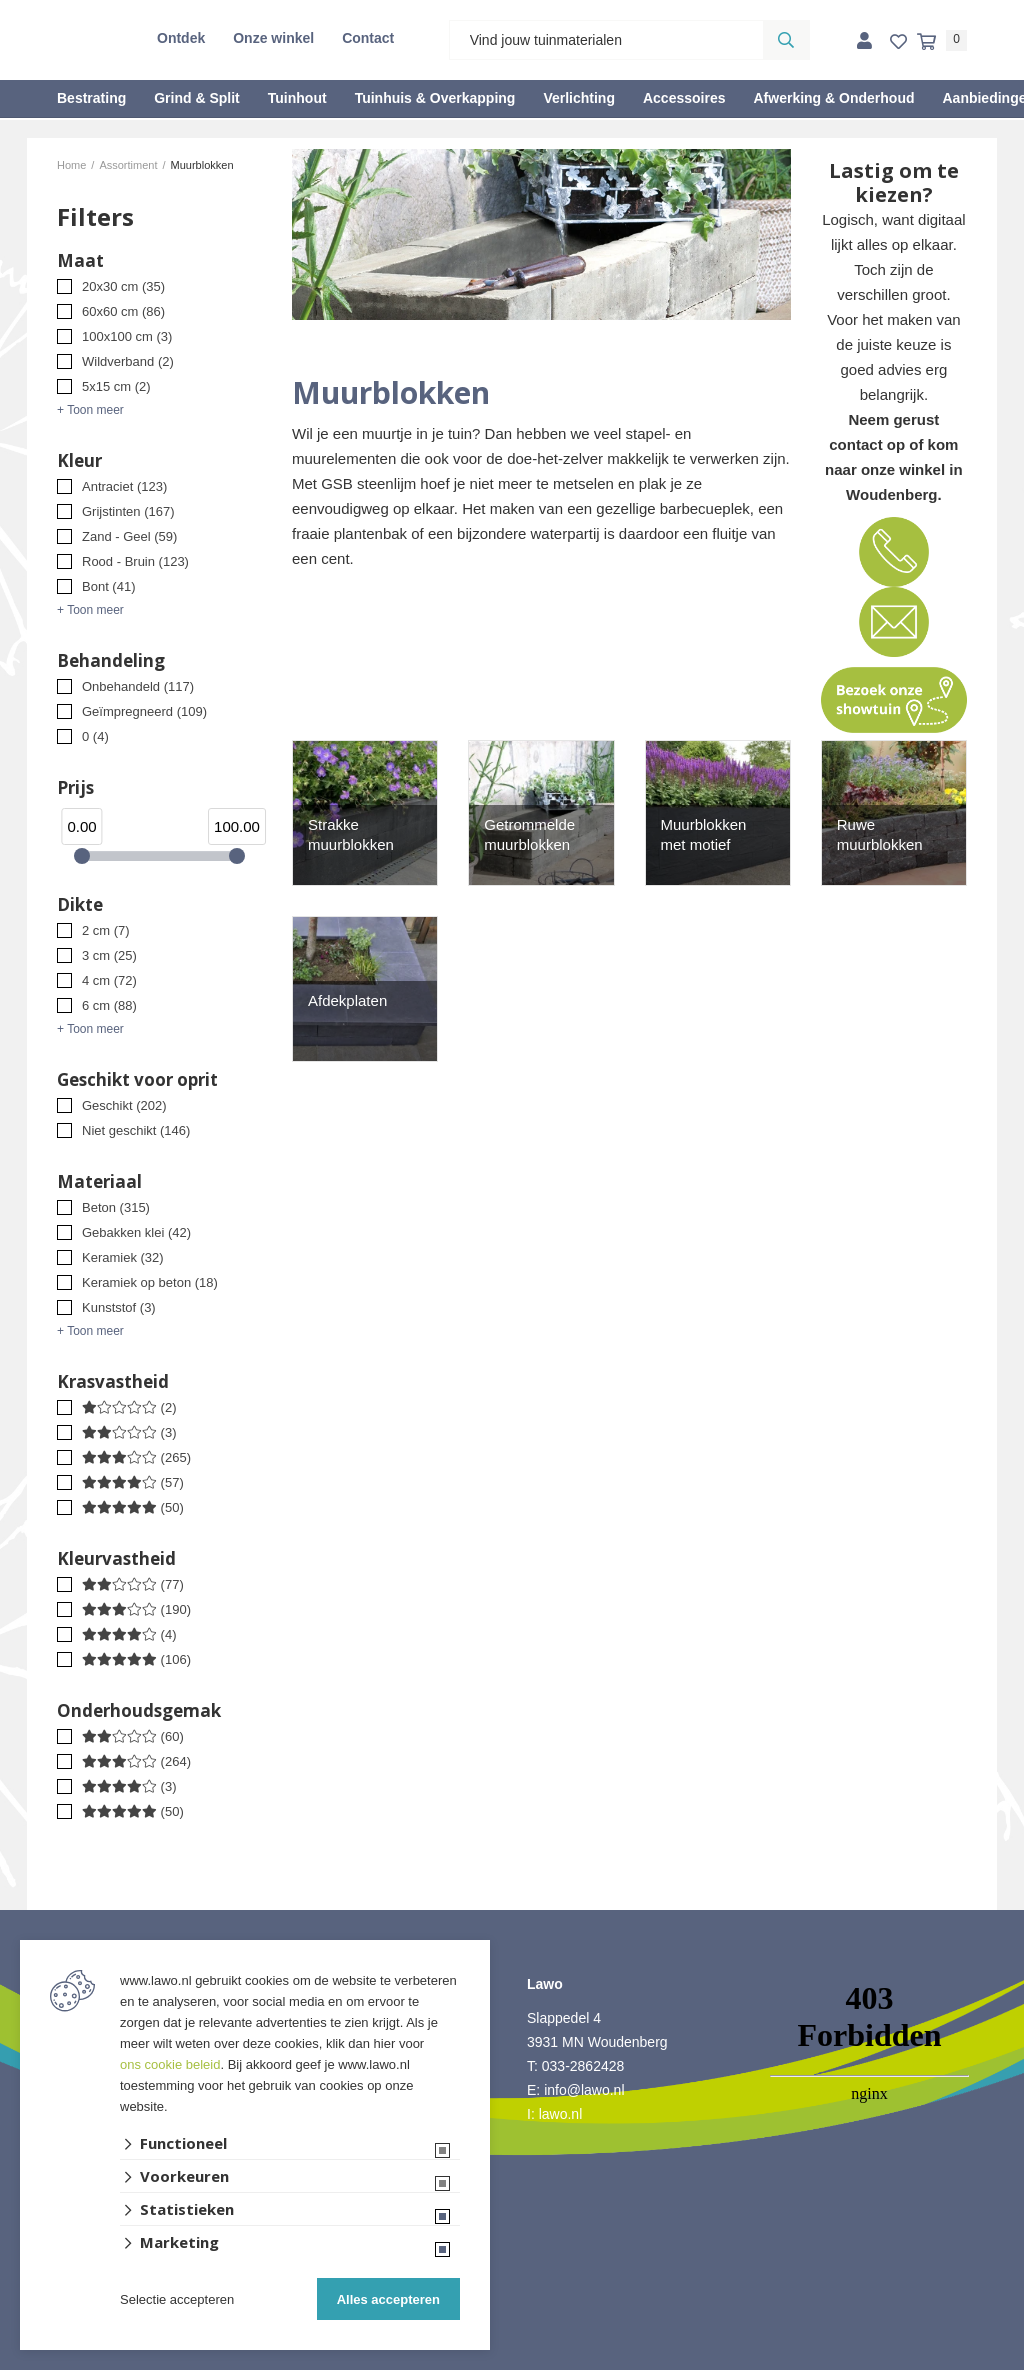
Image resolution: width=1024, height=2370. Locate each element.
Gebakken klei (136, 1232)
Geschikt (124, 1105)
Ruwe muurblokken (880, 834)
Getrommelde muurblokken (529, 834)
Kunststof (119, 1307)
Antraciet (124, 486)
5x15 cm (116, 386)
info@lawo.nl (584, 2090)
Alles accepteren (388, 2299)
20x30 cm (123, 286)
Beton (116, 1207)
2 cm (106, 930)
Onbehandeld (138, 686)
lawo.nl (561, 2114)
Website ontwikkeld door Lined (512, 2361)
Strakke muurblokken (351, 834)
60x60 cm (123, 311)
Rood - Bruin (135, 561)
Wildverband (128, 361)
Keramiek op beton (150, 1282)
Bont (108, 586)
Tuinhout (297, 98)
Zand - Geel (129, 536)
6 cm (109, 1005)
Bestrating (91, 98)
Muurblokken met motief (704, 834)
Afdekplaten (347, 1000)
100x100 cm (127, 336)
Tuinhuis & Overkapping (435, 98)
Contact (368, 38)
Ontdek (181, 38)
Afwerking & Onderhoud (833, 98)
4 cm (109, 980)
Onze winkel (273, 38)
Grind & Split (197, 98)
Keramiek (123, 1257)
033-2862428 (583, 2066)
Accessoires (684, 98)
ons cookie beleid (170, 2064)
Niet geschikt (136, 1130)
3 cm (109, 955)
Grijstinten (128, 511)
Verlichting (579, 98)
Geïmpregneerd (144, 711)
